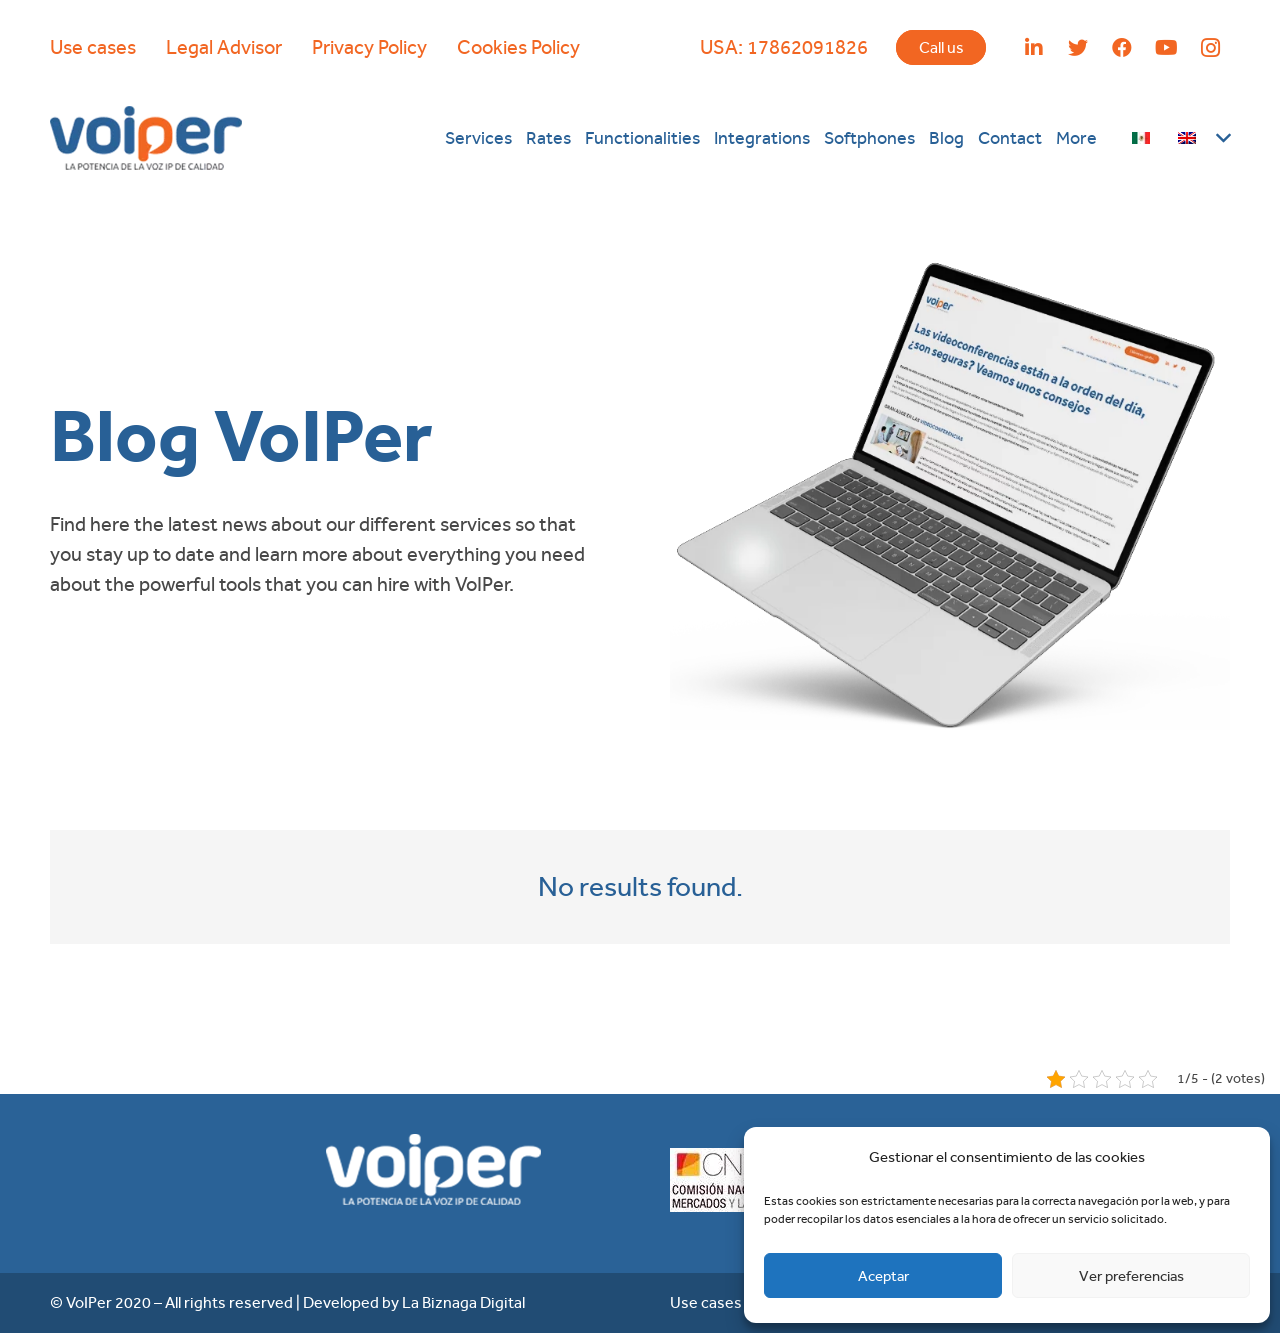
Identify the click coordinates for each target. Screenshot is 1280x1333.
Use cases (93, 47)
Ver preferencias (1131, 1276)
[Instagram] (1210, 48)
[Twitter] (1078, 48)
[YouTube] (1166, 48)
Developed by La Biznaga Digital (414, 1302)
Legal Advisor (224, 47)
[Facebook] (1122, 48)
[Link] (146, 138)
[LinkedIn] (1034, 48)
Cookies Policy (518, 47)
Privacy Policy (369, 47)
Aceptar (883, 1276)
